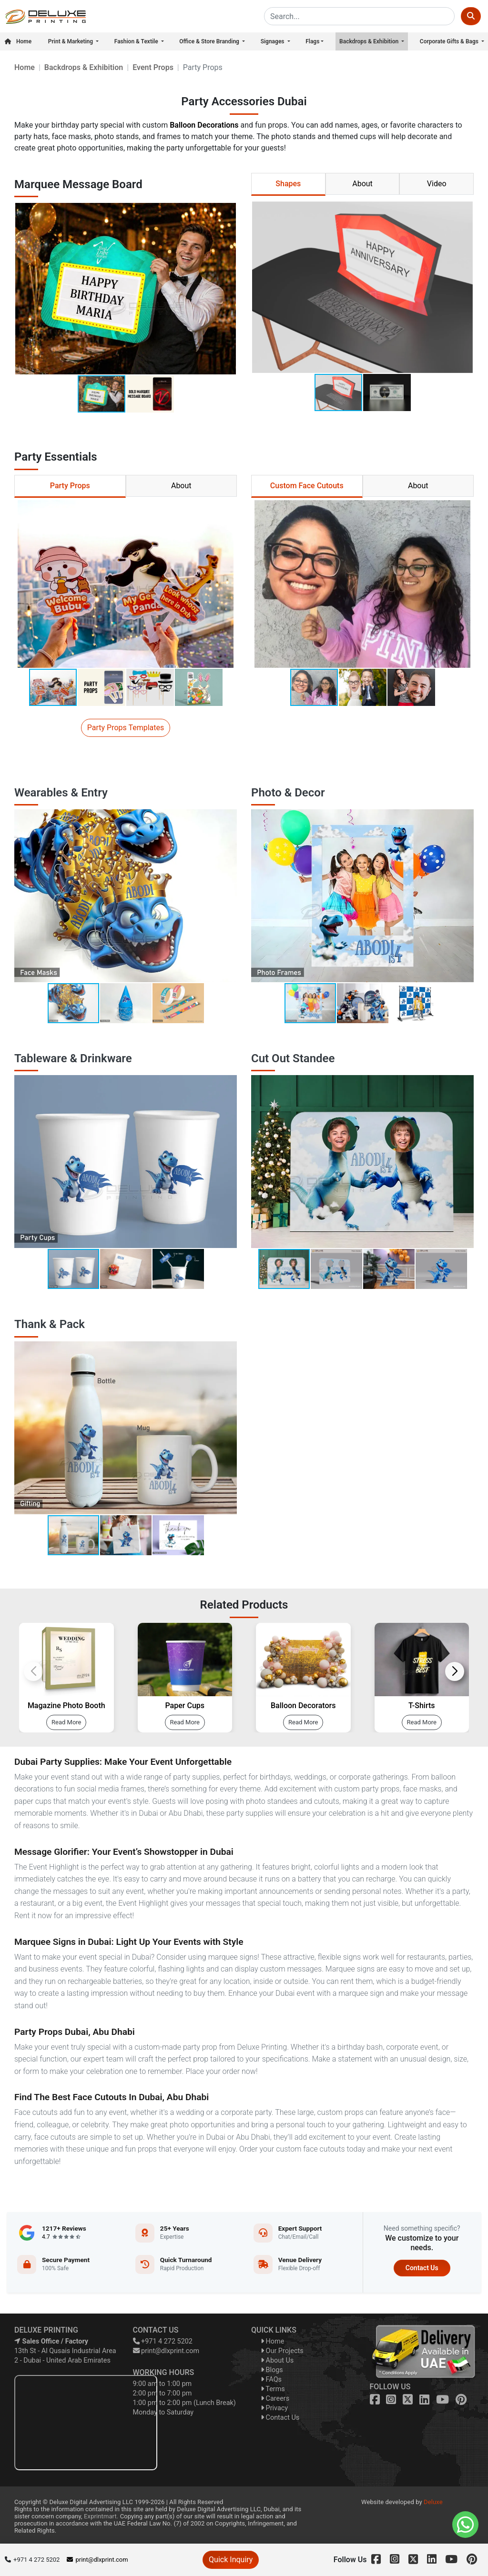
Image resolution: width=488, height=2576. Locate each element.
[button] (227, 288)
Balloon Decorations (204, 125)
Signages (273, 41)
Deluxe (433, 2502)
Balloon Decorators (303, 1705)
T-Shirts (421, 1705)
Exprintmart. (101, 2516)
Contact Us (422, 2268)
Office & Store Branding (210, 41)
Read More (66, 1722)
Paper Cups (184, 1705)
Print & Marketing (71, 41)
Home (18, 41)
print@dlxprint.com (166, 2351)
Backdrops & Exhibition (369, 41)
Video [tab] (437, 183)
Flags (312, 41)
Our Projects (282, 2351)
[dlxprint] (45, 16)
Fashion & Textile (137, 41)
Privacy (274, 2408)
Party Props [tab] (70, 485)
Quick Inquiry (231, 2559)
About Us (277, 2360)
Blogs (272, 2370)
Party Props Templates (125, 727)
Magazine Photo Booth (66, 1705)
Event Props (152, 67)
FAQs (271, 2379)
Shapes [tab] (288, 183)
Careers (275, 2399)
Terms (273, 2389)
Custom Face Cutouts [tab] (307, 485)
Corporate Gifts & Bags (450, 41)
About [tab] (362, 183)
